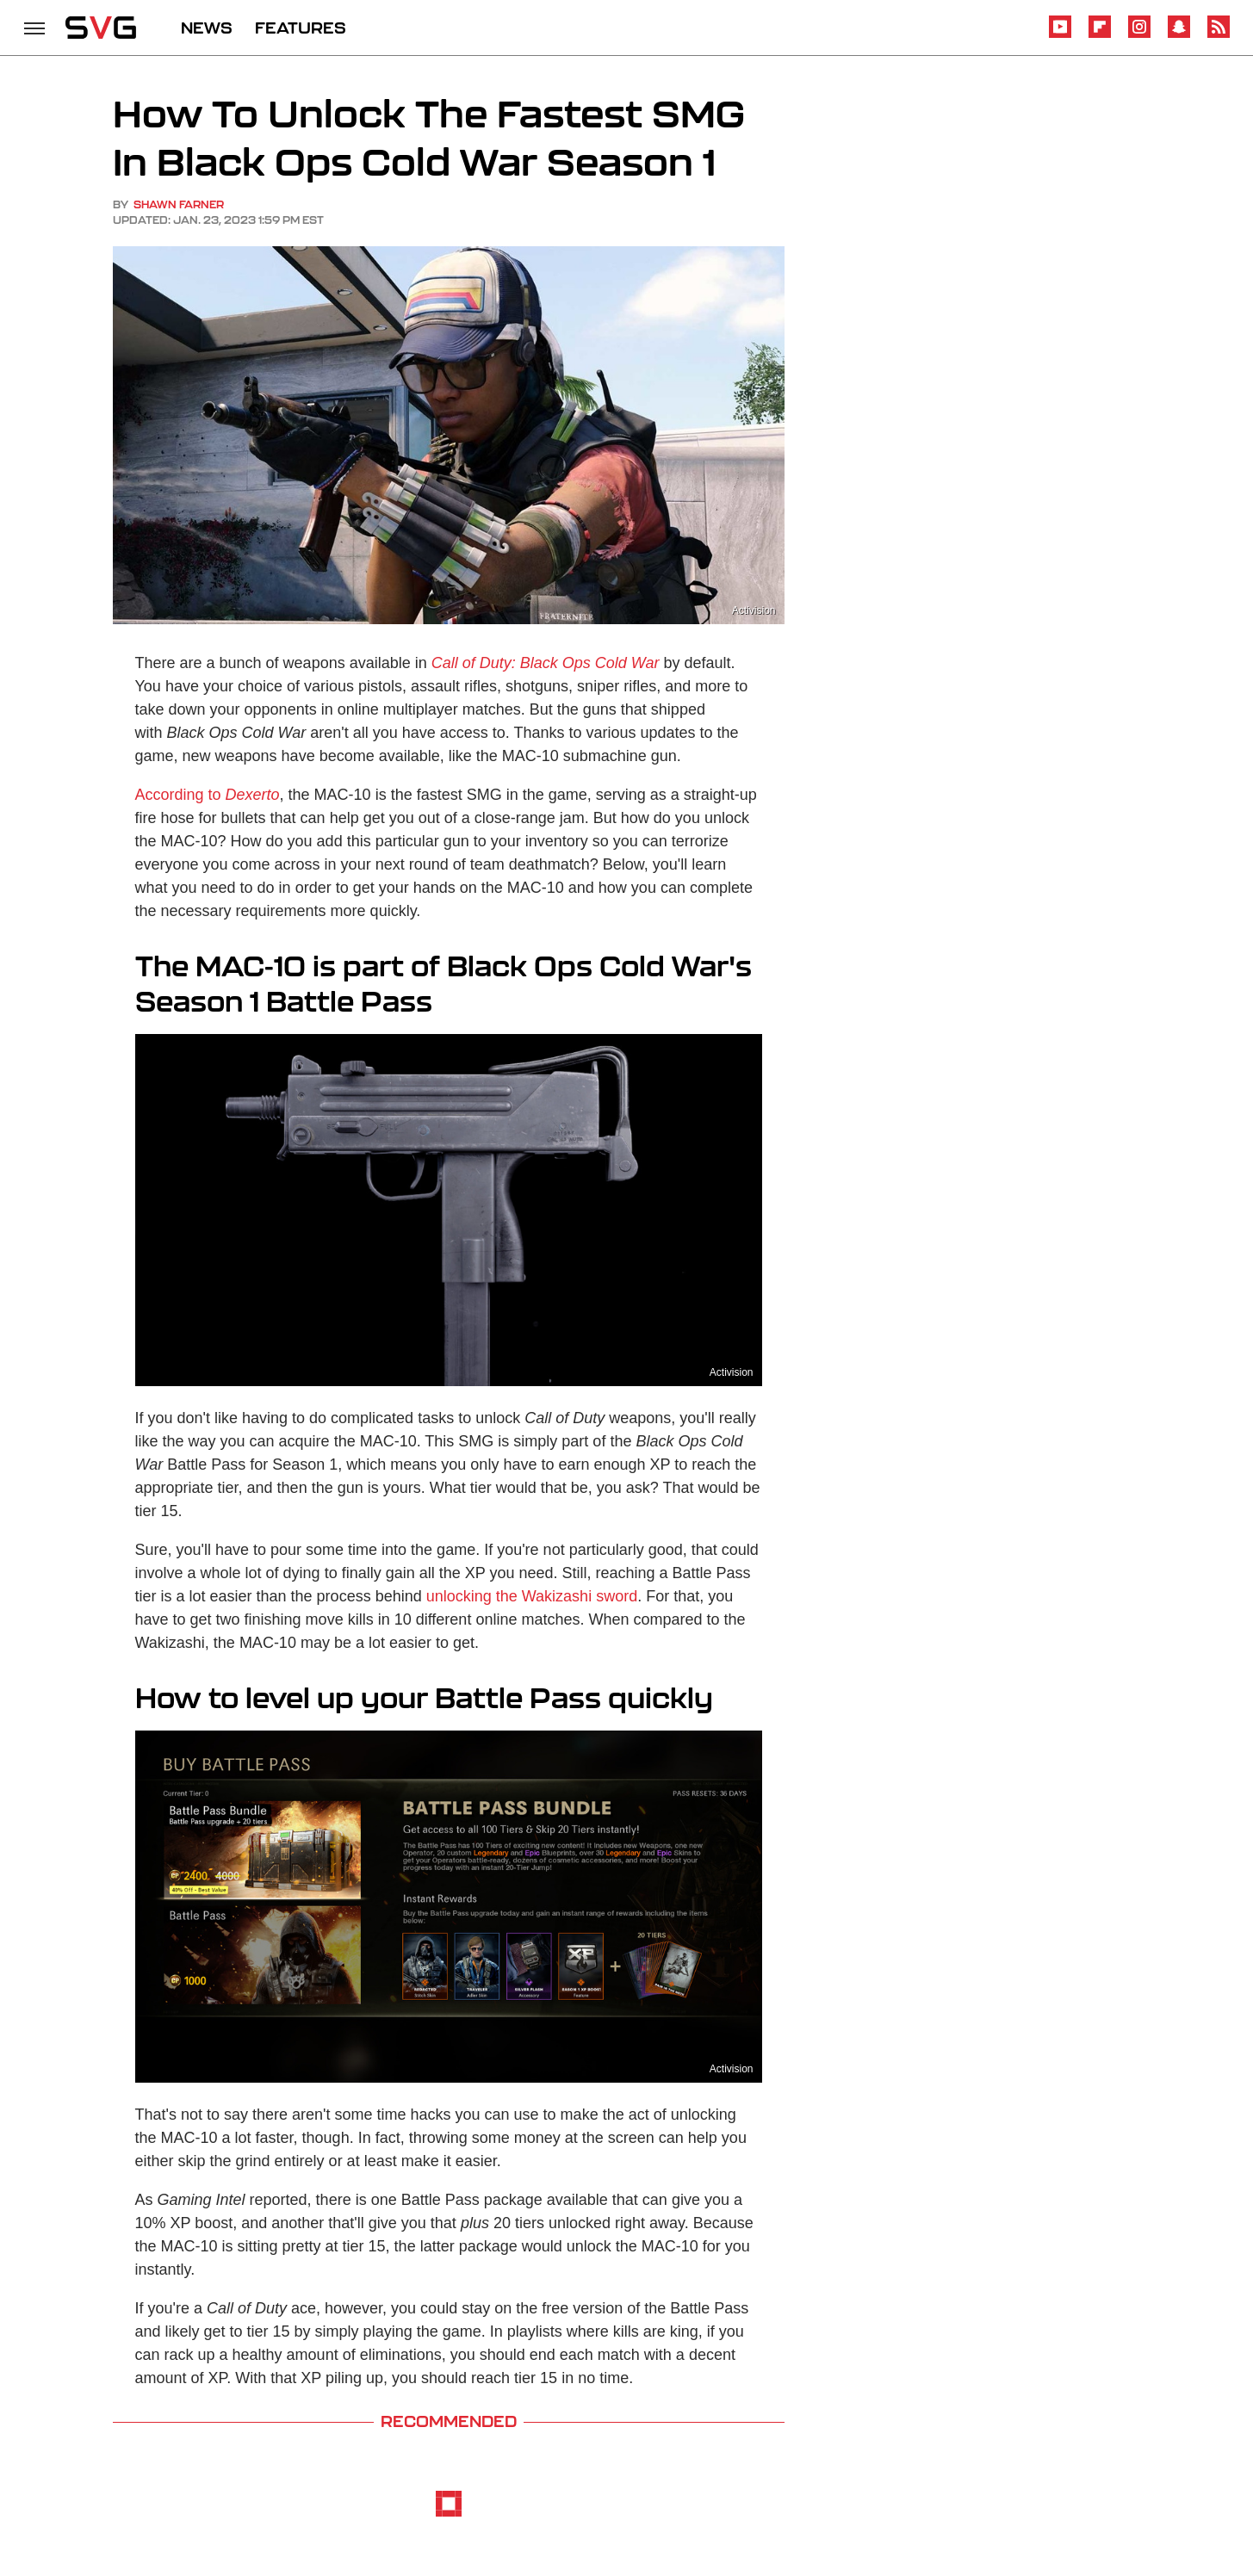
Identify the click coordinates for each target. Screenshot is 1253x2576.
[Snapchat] (1179, 35)
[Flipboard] (1100, 35)
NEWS (207, 27)
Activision (754, 610)
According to (207, 794)
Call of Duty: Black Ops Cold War (545, 663)
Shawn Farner (178, 204)
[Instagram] (1139, 35)
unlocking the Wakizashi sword (531, 1596)
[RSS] (1218, 35)
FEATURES (300, 27)
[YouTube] (1060, 35)
